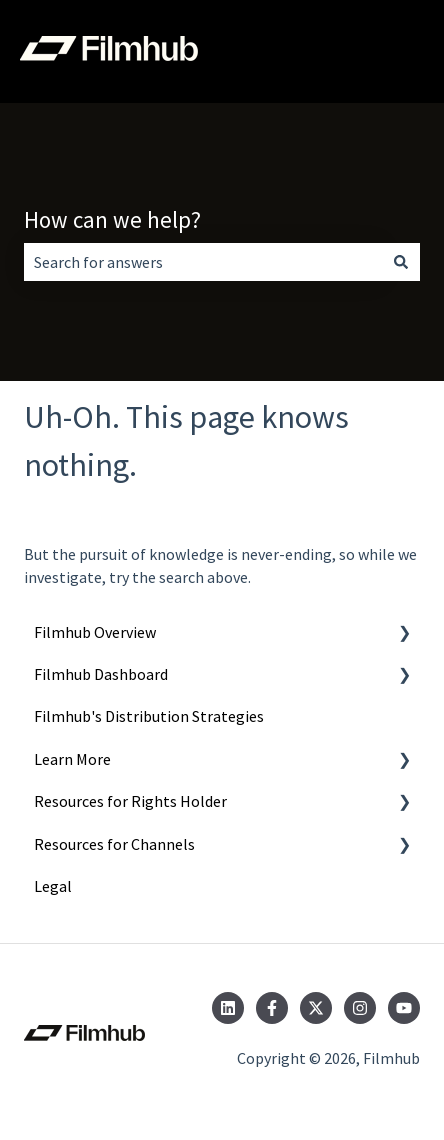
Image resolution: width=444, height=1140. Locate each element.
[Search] (401, 262)
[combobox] (203, 262)
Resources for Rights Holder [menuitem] (130, 801)
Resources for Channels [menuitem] (114, 844)
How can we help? (112, 219)
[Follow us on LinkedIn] (228, 1008)
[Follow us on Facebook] (272, 1008)
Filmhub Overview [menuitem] (95, 632)
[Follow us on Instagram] (360, 1008)
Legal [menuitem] (53, 886)
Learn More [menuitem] (72, 759)
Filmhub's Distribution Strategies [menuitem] (149, 716)
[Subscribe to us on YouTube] (404, 1008)
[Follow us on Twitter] (316, 1008)
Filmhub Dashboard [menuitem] (101, 674)
